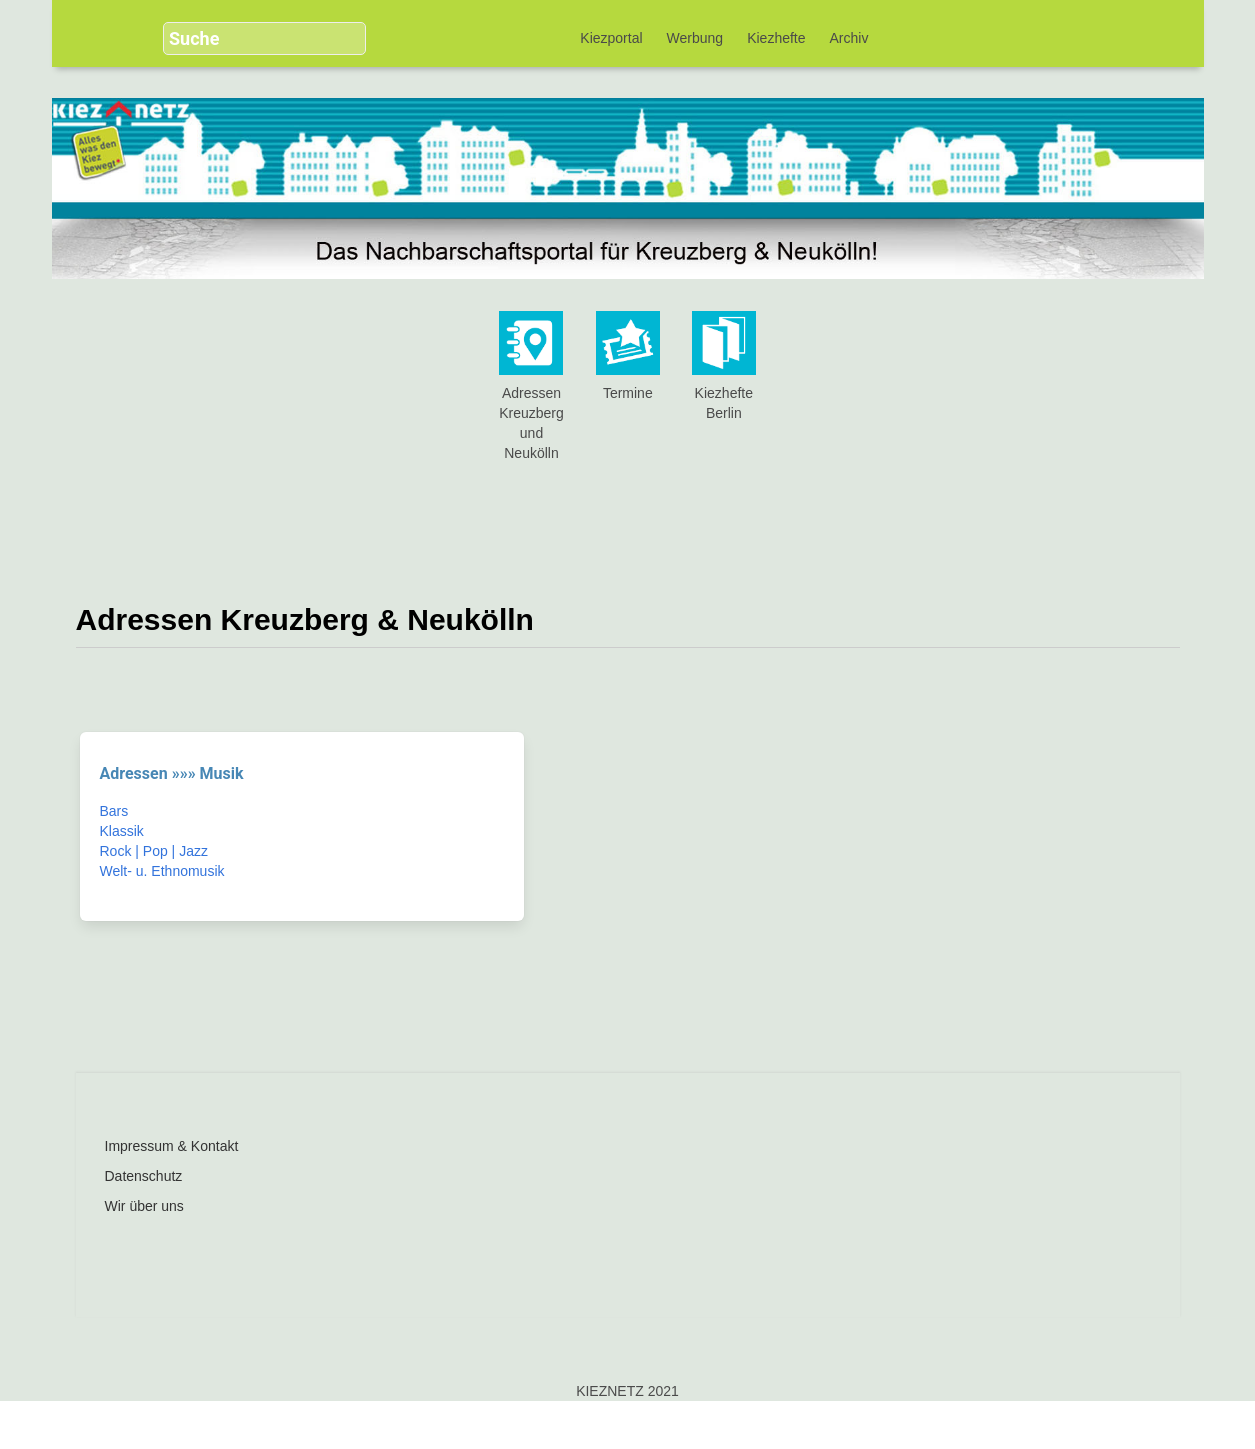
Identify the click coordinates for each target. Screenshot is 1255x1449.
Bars (114, 811)
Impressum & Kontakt (172, 1146)
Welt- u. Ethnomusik (162, 871)
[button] (343, 30)
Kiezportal (611, 38)
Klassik (122, 831)
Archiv (849, 38)
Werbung (695, 38)
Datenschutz (144, 1176)
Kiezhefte (776, 38)
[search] (248, 38)
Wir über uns (144, 1206)
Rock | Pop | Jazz (154, 851)
